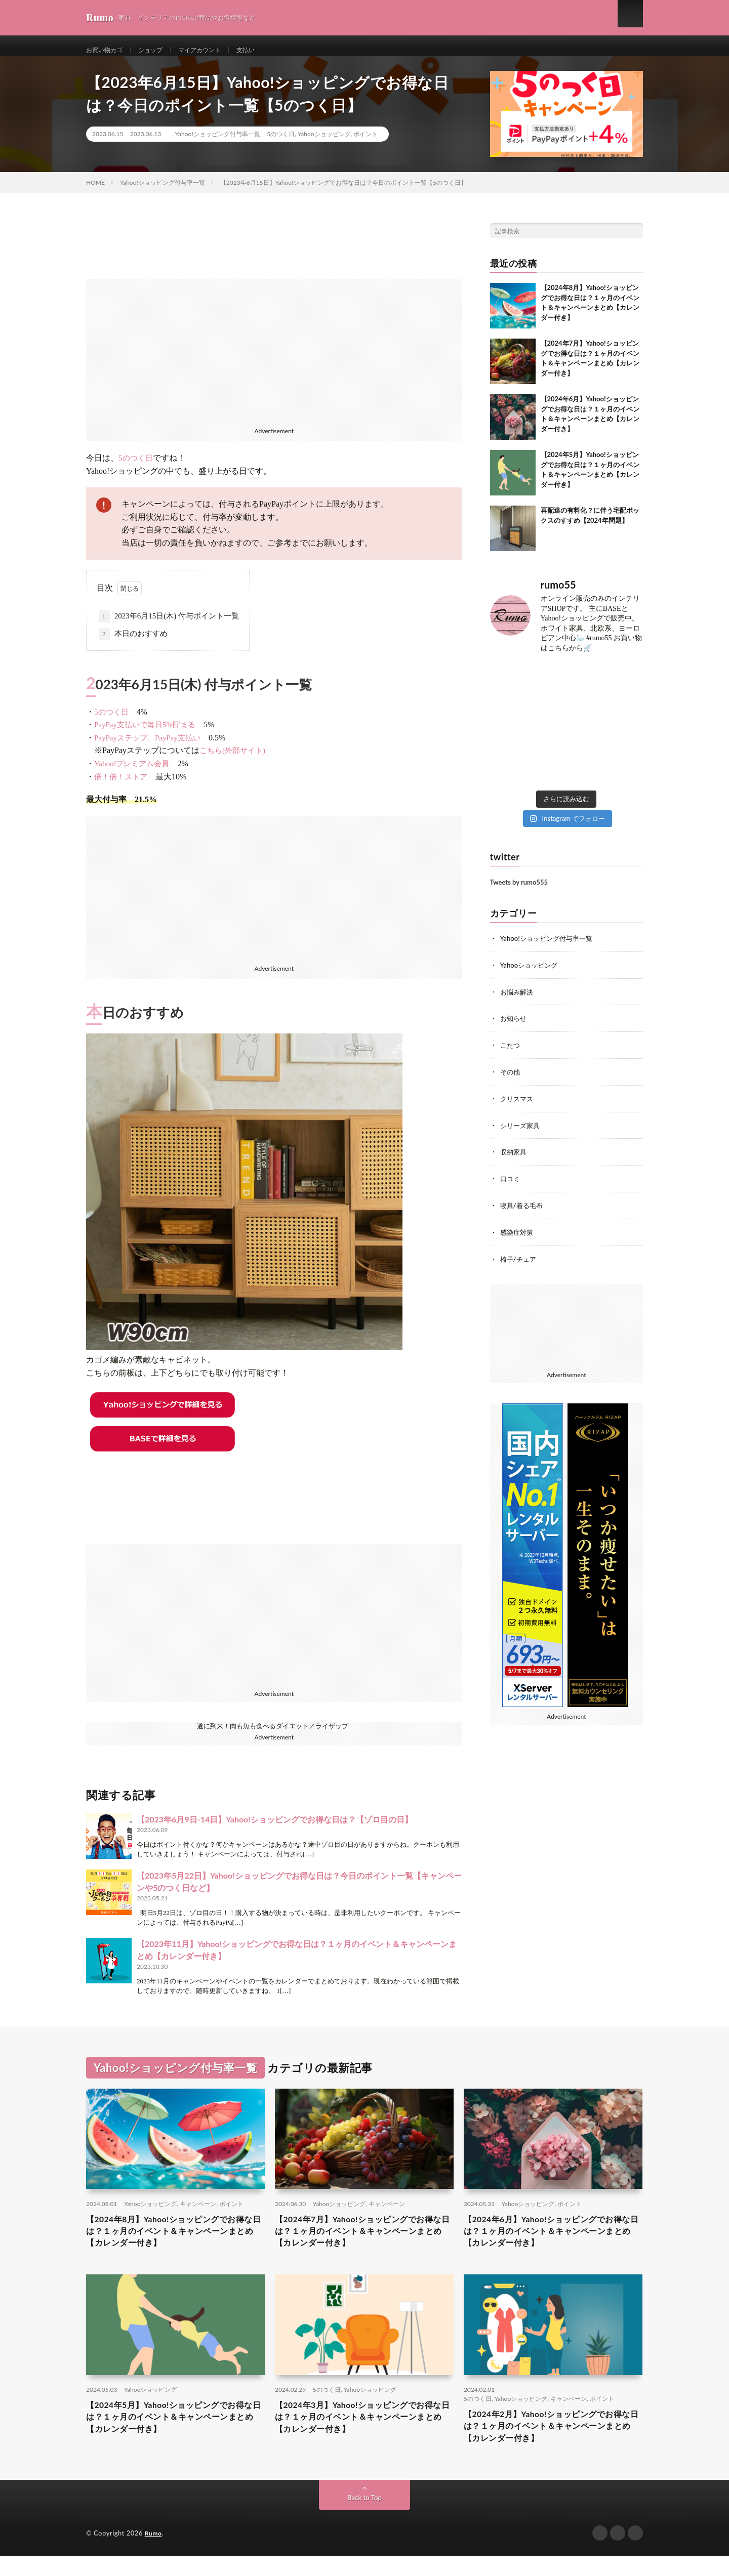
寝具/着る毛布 (523, 1211)
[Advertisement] (274, 360)
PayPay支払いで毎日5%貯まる (144, 735)
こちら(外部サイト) (232, 761)
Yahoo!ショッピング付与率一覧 (217, 144)
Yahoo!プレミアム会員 (131, 774)
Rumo (154, 2553)
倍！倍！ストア (120, 787)
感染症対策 (518, 1237)
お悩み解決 (518, 1000)
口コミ (510, 1185)
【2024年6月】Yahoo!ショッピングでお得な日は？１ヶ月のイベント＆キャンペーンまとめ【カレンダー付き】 (553, 2243)
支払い (264, 50)
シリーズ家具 (521, 1132)
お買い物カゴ (107, 50)
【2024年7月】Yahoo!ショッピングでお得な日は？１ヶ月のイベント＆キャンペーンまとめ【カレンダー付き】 (364, 2243)
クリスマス (518, 1106)
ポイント (365, 144)
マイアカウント (213, 50)
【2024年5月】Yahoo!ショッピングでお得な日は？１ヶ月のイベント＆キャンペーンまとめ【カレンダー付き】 (175, 2435)
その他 (510, 1079)
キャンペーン (198, 2213)
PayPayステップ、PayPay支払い (147, 748)
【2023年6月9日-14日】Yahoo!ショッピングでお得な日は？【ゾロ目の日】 (275, 1829)
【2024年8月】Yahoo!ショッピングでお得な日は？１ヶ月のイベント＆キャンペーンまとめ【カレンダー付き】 (175, 2243)
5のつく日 (281, 144)
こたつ (510, 1053)
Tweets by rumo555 (519, 892)
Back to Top (364, 2517)
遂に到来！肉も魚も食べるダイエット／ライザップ (272, 1735)
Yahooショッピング (324, 144)
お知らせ (514, 1027)
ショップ (158, 50)
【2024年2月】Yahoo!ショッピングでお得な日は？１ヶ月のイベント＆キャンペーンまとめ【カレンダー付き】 (553, 2444)
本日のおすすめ (133, 644)
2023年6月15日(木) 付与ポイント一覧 (169, 626)
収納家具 (514, 1158)
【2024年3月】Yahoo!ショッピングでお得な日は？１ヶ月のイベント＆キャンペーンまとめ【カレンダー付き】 (364, 2435)
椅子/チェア (519, 1264)
